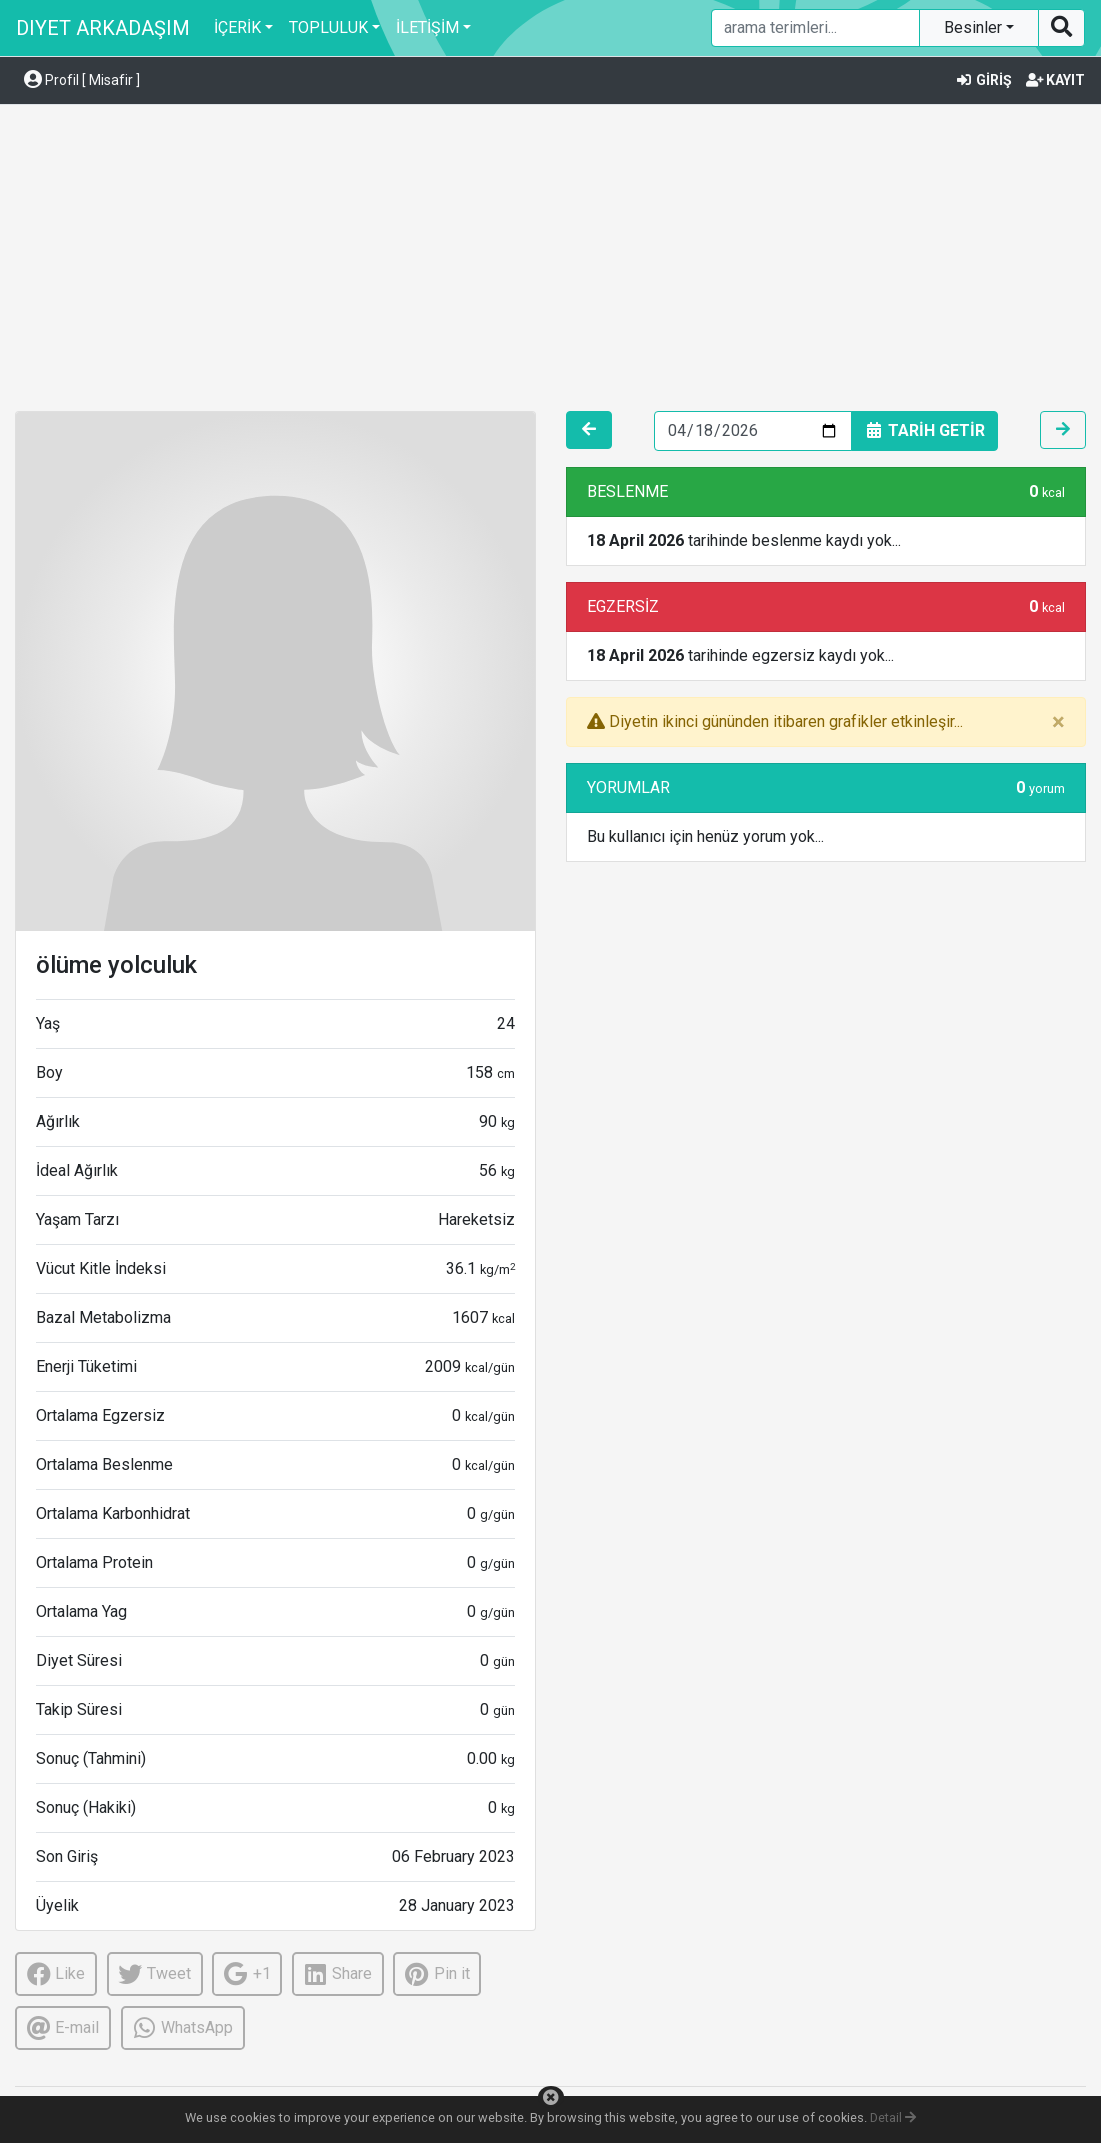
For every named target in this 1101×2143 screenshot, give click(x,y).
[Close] (1058, 722)
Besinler (975, 27)
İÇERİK (237, 27)
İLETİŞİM (427, 27)
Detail (893, 2117)
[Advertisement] (550, 261)
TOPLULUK (328, 27)
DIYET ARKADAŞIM (103, 28)
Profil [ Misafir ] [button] (82, 80)
